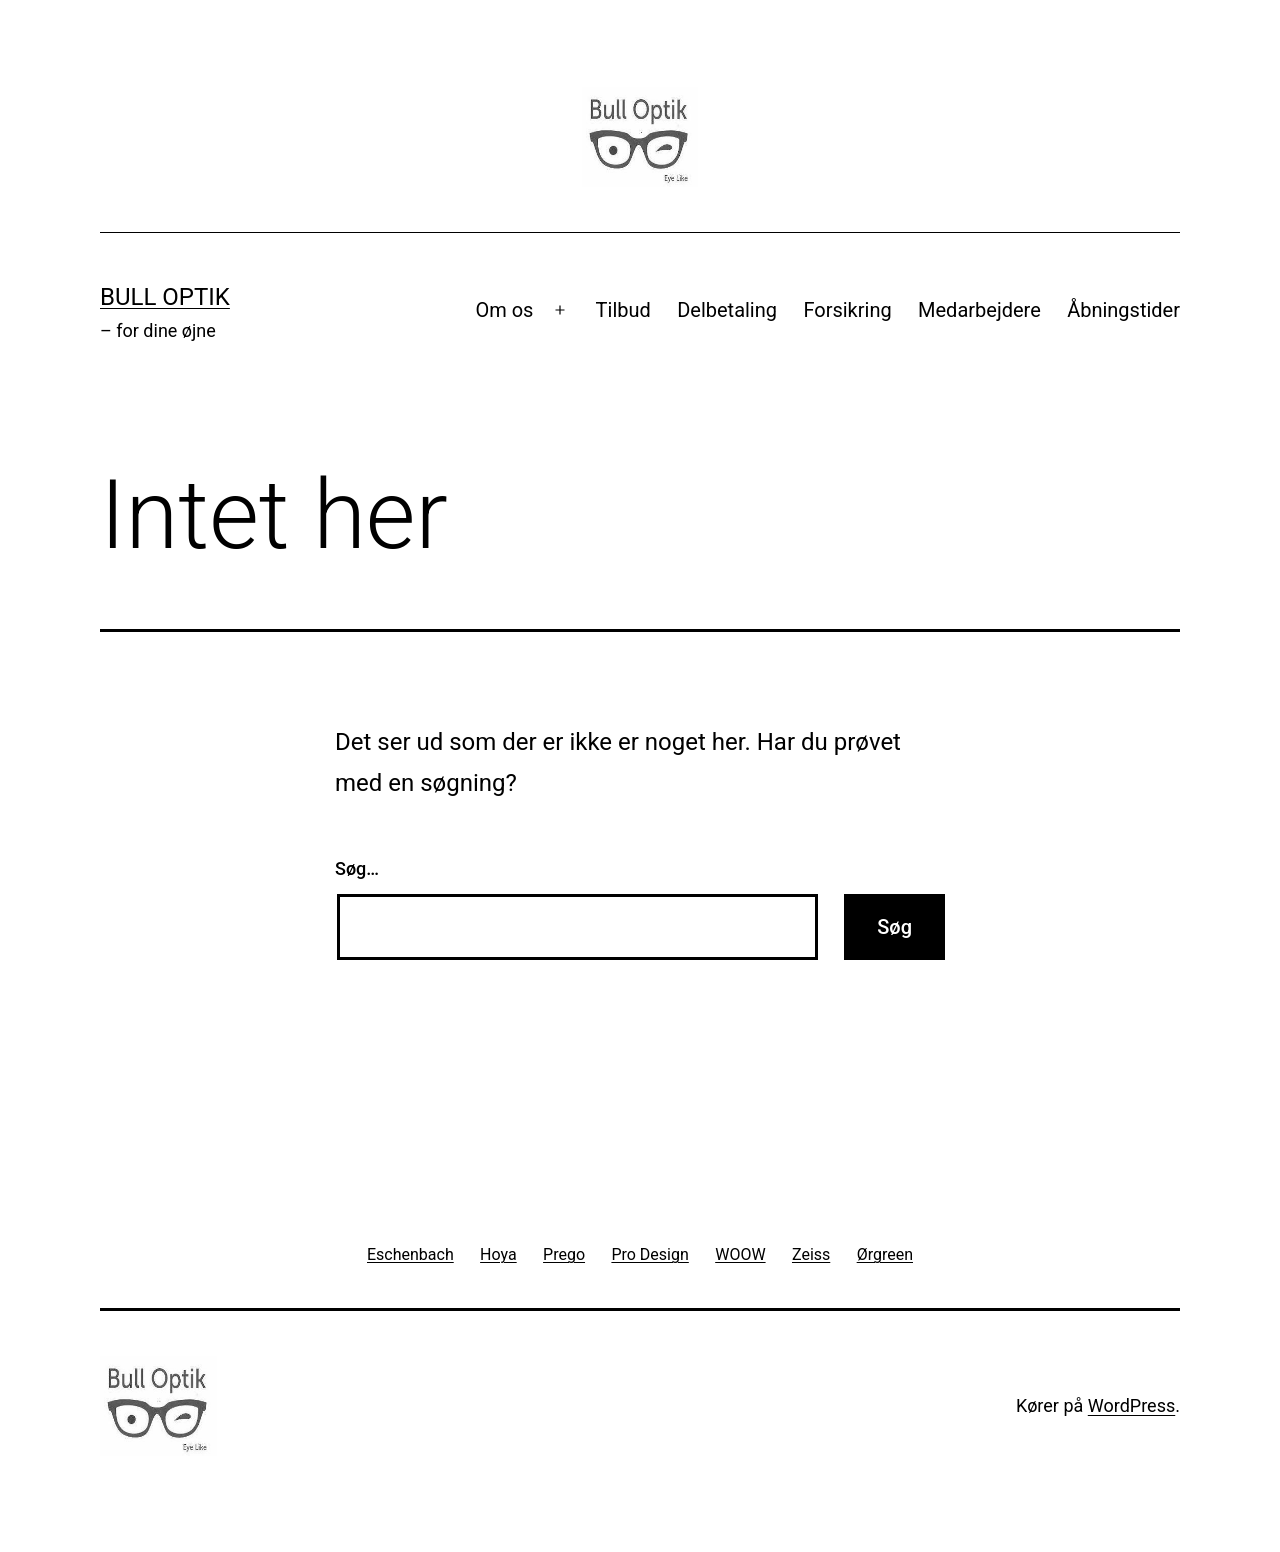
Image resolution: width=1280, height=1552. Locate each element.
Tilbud (623, 310)
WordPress (1131, 1405)
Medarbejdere (979, 310)
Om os (504, 310)
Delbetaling (727, 310)
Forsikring (847, 310)
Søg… (357, 868)
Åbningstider (1123, 310)
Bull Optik (165, 297)
